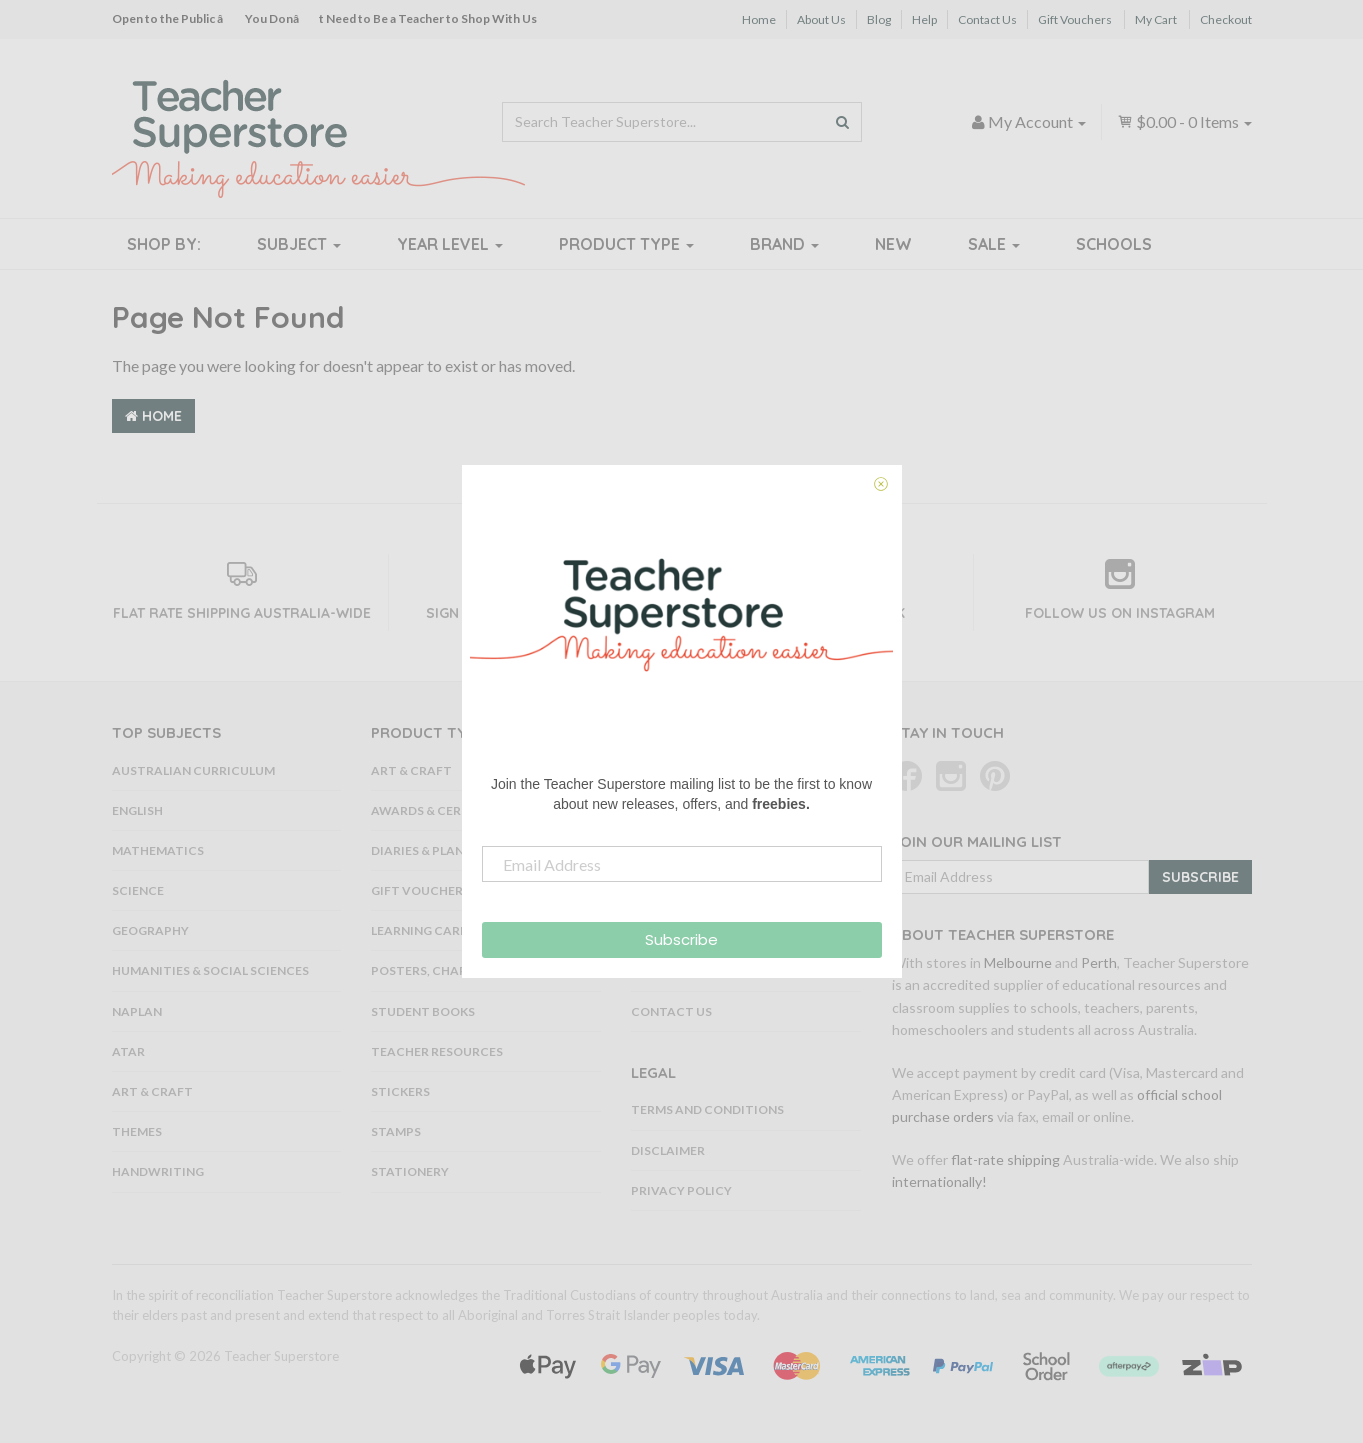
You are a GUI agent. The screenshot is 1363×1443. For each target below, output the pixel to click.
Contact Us (987, 19)
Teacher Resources (437, 1051)
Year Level (450, 244)
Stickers (400, 1091)
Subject (299, 244)
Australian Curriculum (193, 770)
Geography (150, 930)
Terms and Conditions (707, 1109)
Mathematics (158, 850)
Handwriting (158, 1171)
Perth (1099, 962)
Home (759, 19)
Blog (879, 19)
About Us (821, 19)
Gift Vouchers (1075, 19)
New (893, 244)
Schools (1114, 244)
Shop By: (164, 244)
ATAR (128, 1051)
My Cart (1156, 19)
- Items (1184, 121)
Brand (784, 244)
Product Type (626, 244)
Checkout (1226, 19)
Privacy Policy (681, 1190)
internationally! (939, 1181)
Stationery (410, 1171)
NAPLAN (137, 1011)
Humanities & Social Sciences (210, 970)
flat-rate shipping (1005, 1159)
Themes (137, 1131)
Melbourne (1018, 962)
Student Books (423, 1011)
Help (924, 19)
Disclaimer (668, 1150)
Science (138, 890)
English (137, 810)
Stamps (396, 1131)
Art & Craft (152, 1091)
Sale (994, 244)
